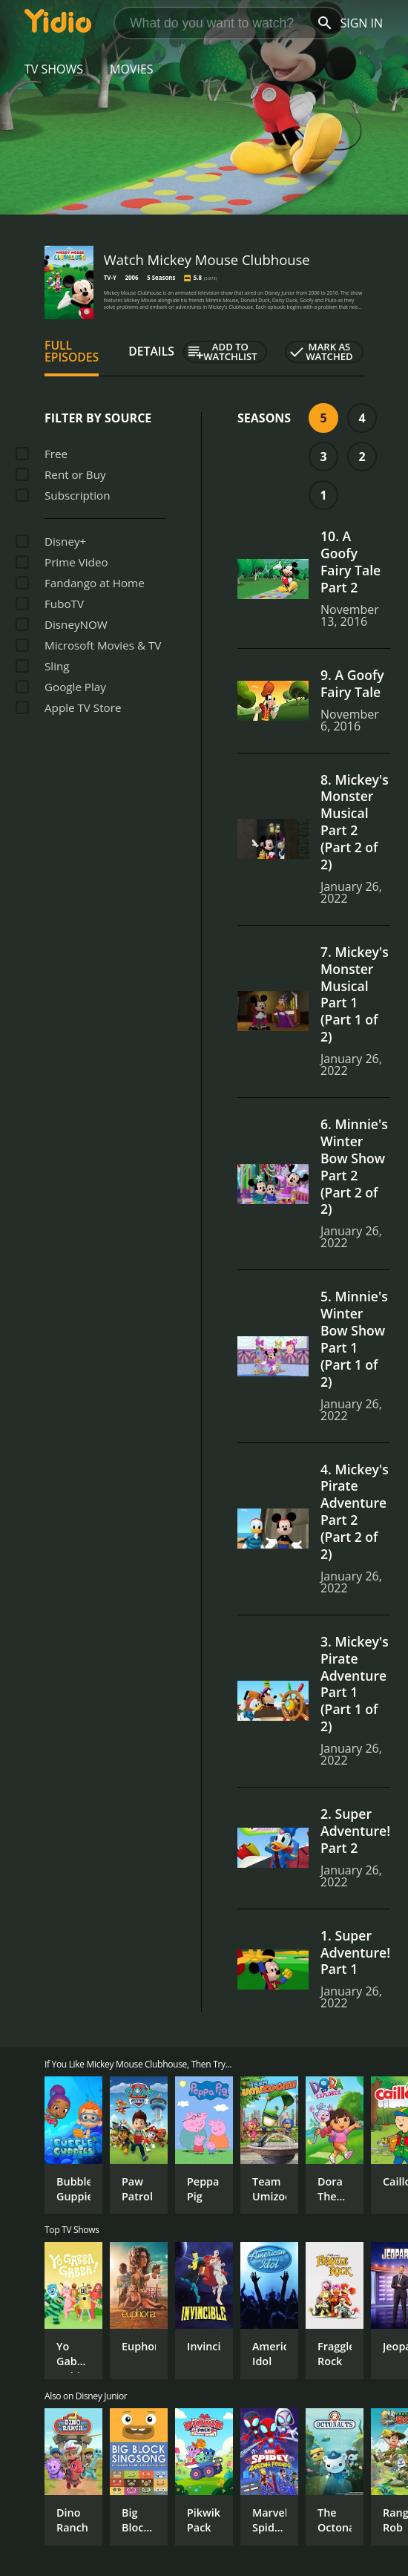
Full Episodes (72, 351)
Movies (132, 69)
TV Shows (53, 69)
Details (151, 351)
